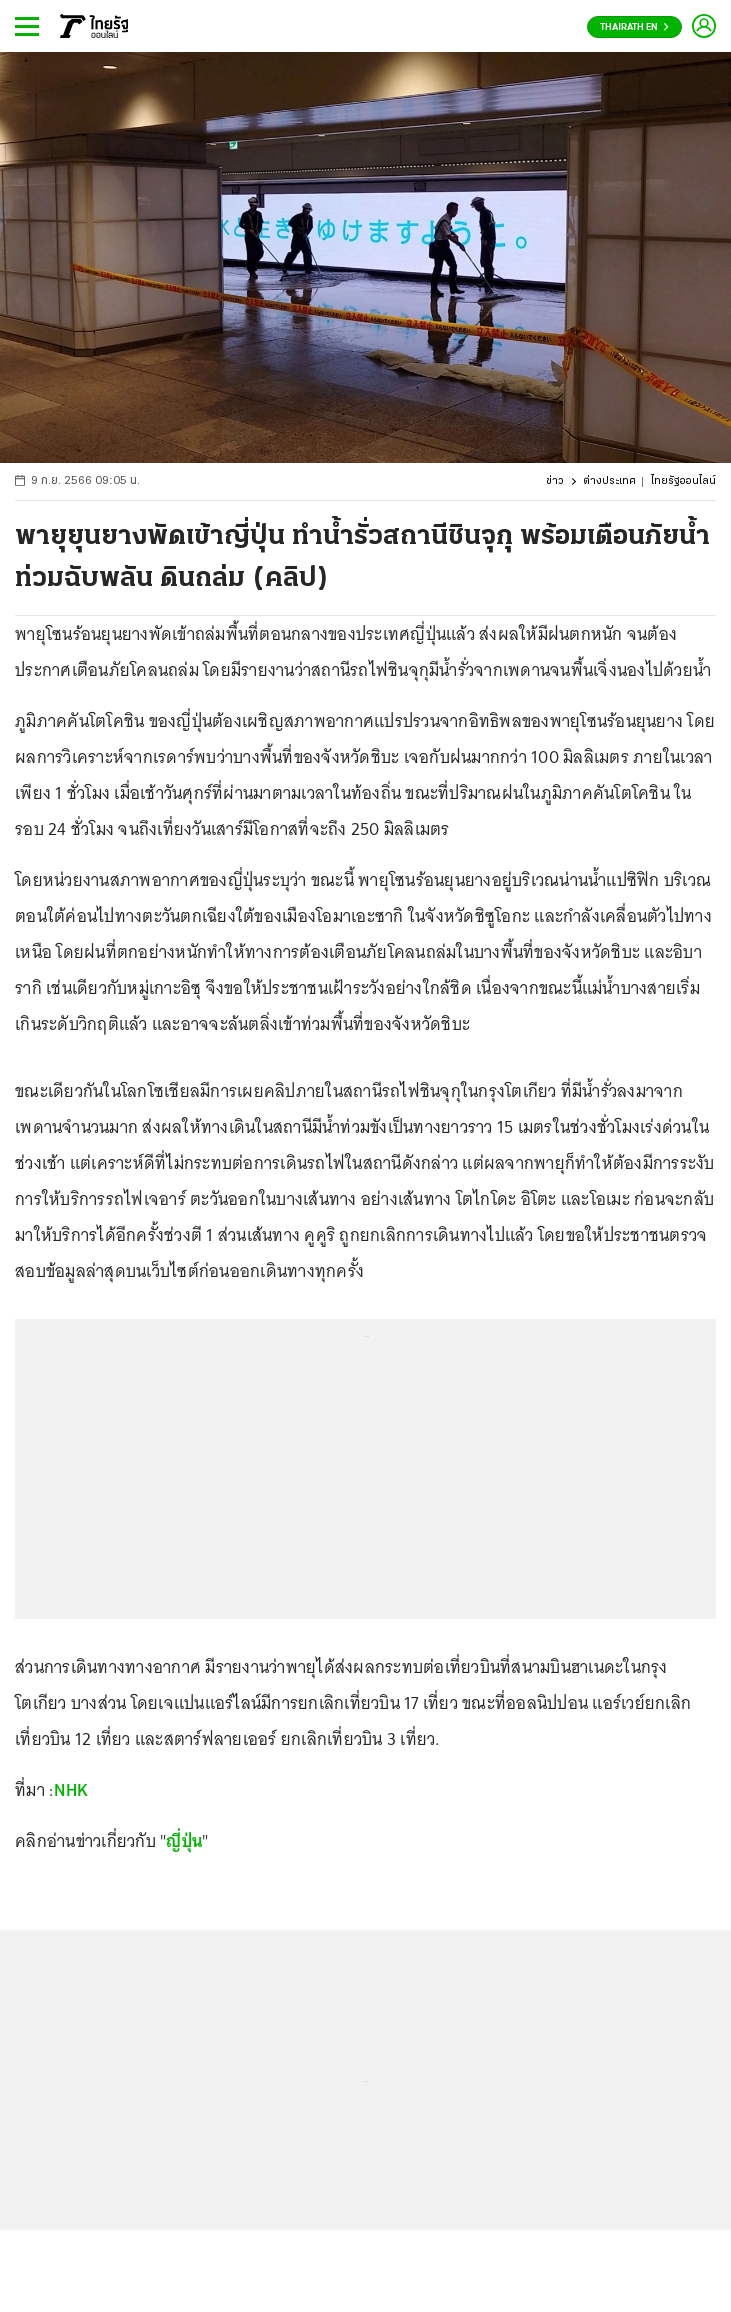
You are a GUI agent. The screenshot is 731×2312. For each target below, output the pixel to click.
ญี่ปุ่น (184, 1841)
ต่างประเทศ (609, 481)
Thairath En (634, 27)
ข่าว (555, 481)
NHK (71, 1790)
